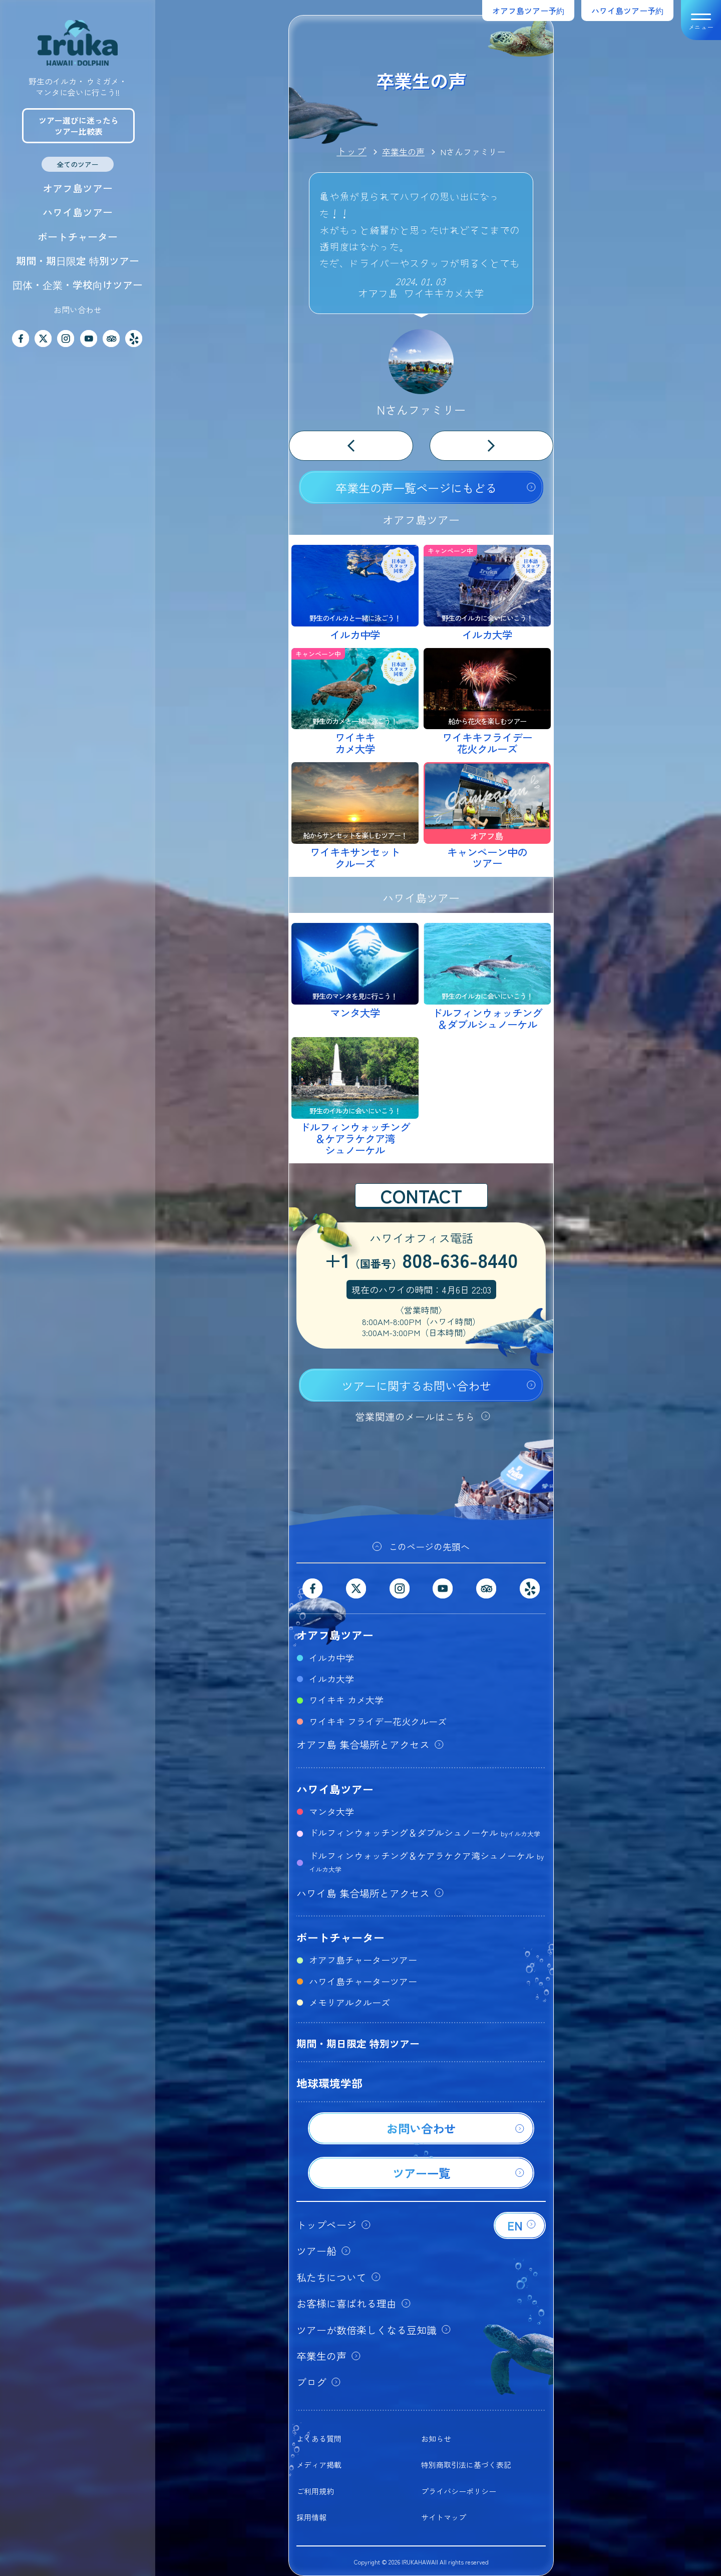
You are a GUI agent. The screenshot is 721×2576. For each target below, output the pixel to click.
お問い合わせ (78, 309)
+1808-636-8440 (421, 1261)
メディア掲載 (318, 2464)
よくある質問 (318, 2438)
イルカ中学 (331, 1657)
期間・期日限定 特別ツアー (77, 260)
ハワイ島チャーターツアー (363, 1981)
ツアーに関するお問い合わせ (416, 1385)
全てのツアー (78, 164)
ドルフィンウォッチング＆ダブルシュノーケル (424, 1832)
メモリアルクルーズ (349, 2002)
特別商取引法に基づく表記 (466, 2464)
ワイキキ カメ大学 (346, 1699)
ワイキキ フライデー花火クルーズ (378, 1721)
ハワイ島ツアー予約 (627, 11)
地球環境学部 (329, 2083)
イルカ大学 (331, 1678)
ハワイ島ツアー (78, 212)
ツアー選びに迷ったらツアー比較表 (79, 125)
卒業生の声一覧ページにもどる (416, 487)
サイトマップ (443, 2517)
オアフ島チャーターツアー (363, 1959)
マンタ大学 (331, 1811)
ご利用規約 (315, 2491)
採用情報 (311, 2517)
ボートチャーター (78, 236)
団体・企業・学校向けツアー (78, 284)
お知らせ (436, 2438)
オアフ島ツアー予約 (528, 11)
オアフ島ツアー (78, 188)
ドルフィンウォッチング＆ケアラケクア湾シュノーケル (426, 1861)
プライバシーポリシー (458, 2491)
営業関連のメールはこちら (415, 1416)
